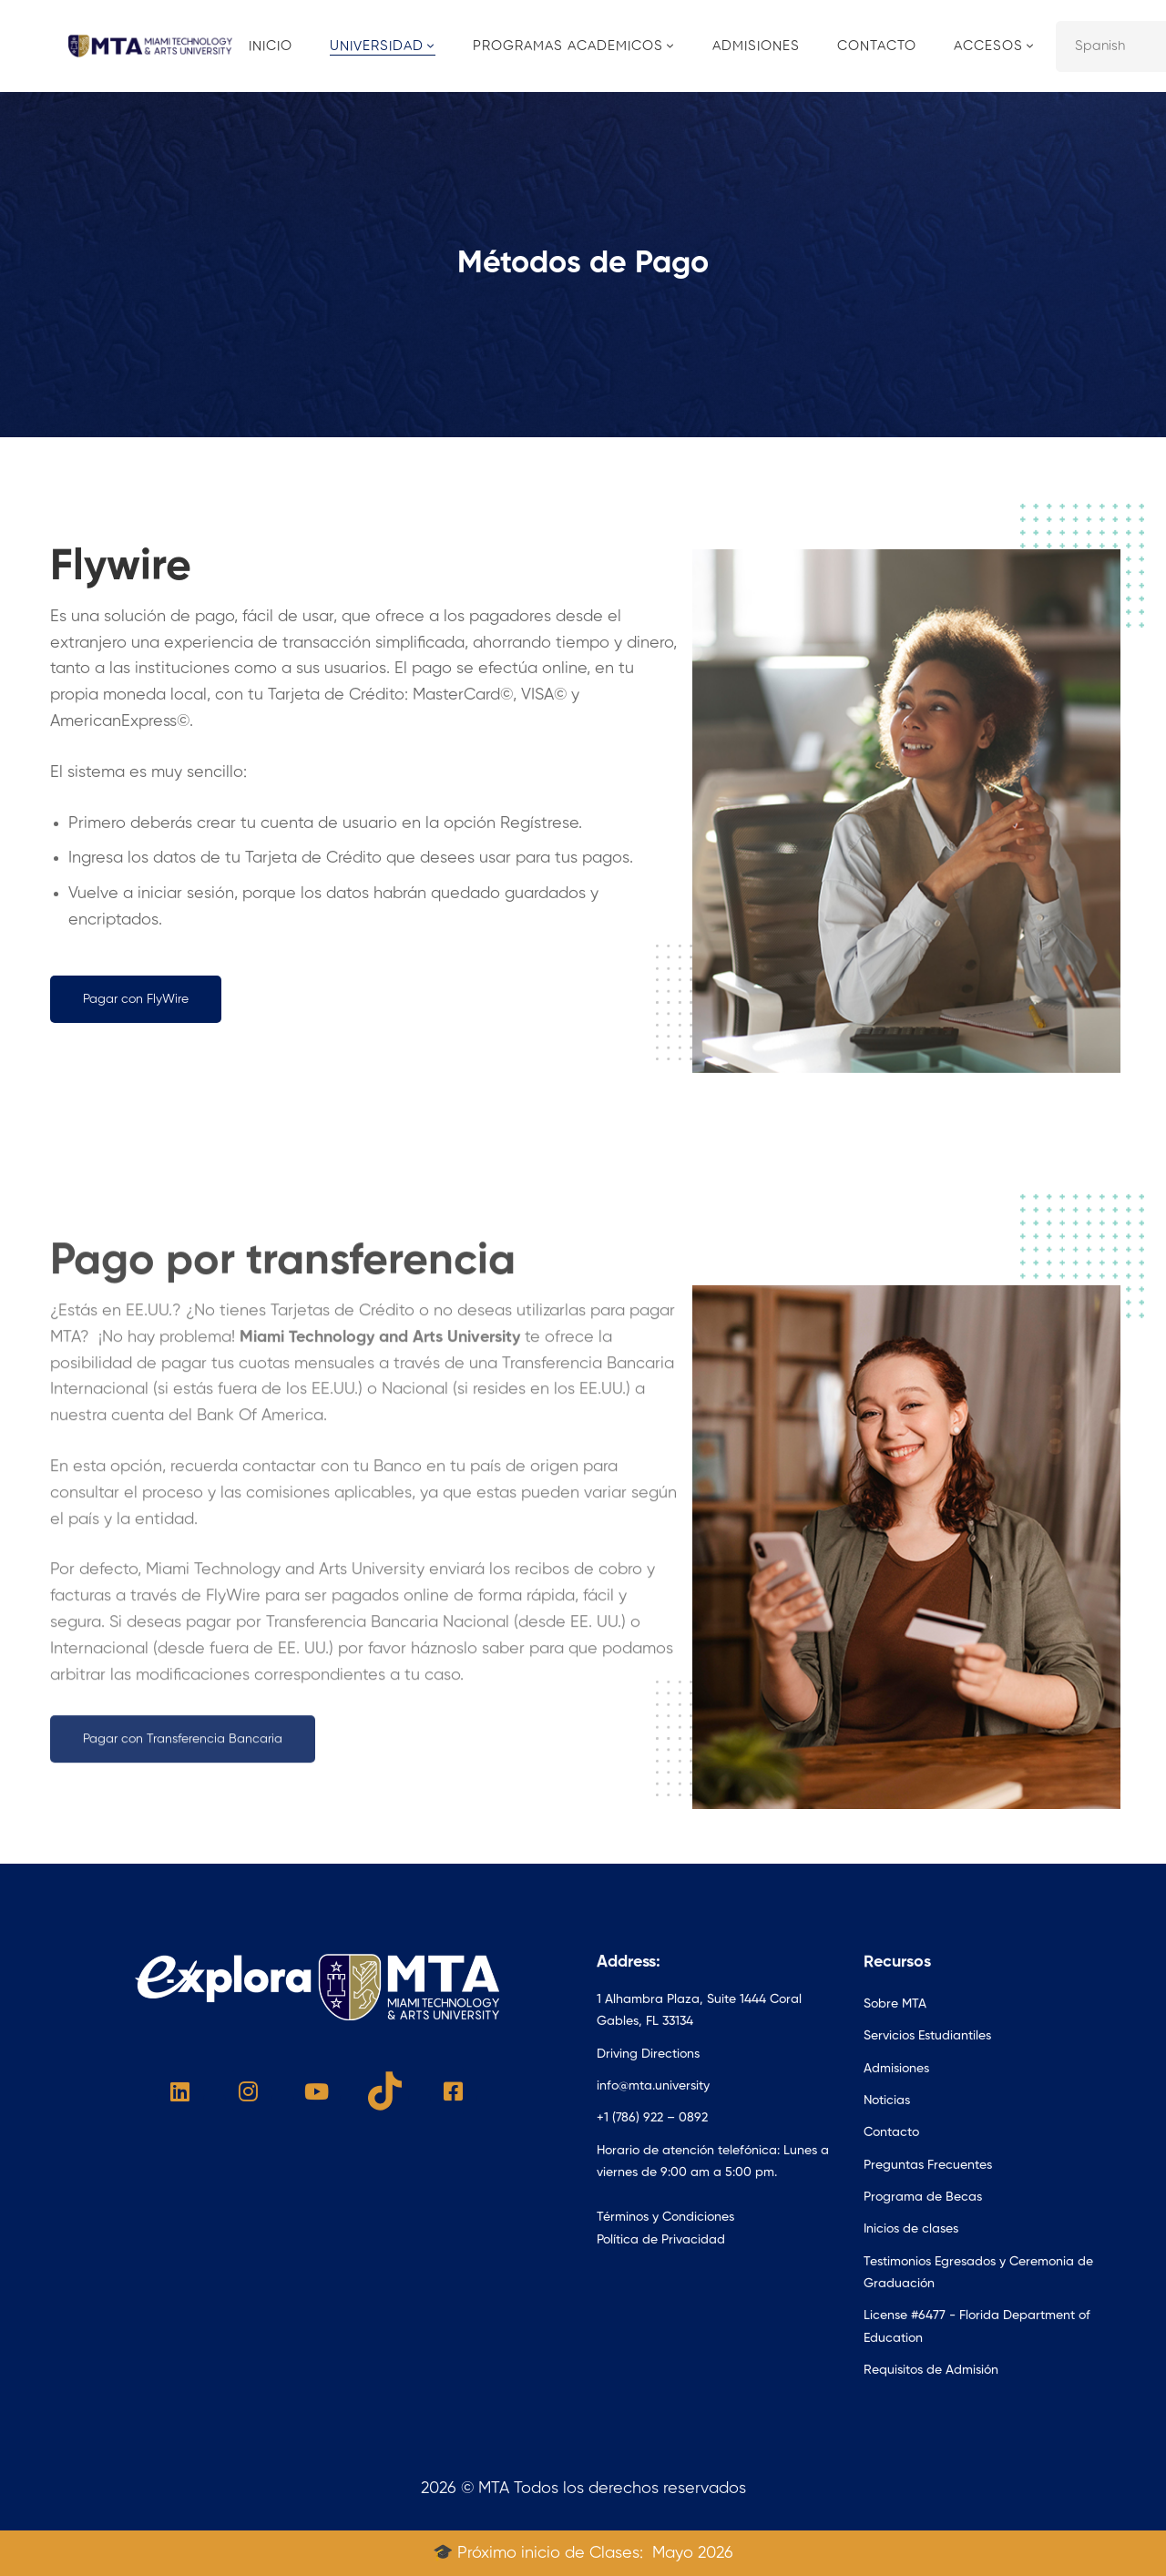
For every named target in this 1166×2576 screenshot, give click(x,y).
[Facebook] (453, 2091)
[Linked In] (180, 2091)
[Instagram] (248, 2091)
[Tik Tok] (385, 2091)
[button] (135, 999)
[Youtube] (317, 2091)
